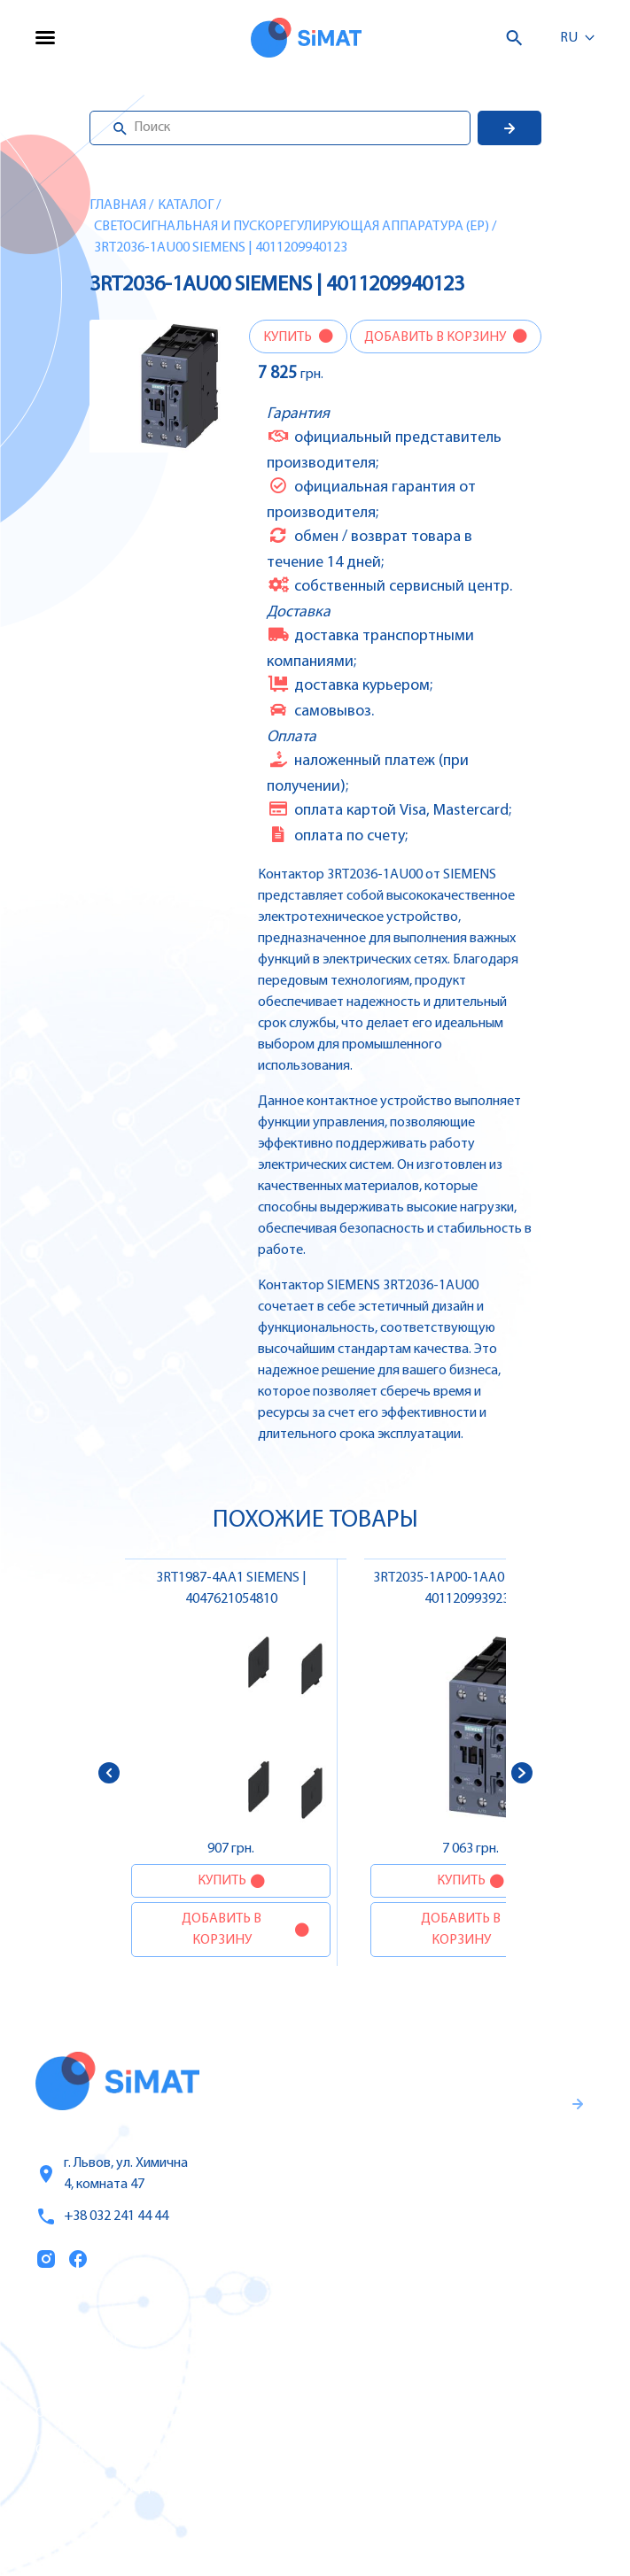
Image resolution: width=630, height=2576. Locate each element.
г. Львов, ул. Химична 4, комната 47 (111, 2174)
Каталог (186, 205)
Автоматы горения (435, 2486)
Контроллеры (417, 2338)
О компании (79, 2413)
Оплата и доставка (101, 2450)
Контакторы (412, 2449)
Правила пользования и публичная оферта (455, 2230)
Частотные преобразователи (471, 2375)
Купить (289, 337)
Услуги (58, 2376)
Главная (117, 205)
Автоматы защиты (435, 2412)
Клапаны (402, 2524)
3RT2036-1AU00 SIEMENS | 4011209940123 (220, 248)
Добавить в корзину (436, 337)
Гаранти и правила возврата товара (468, 2172)
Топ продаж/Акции (102, 2487)
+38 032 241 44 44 (101, 2216)
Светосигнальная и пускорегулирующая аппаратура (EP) (291, 227)
